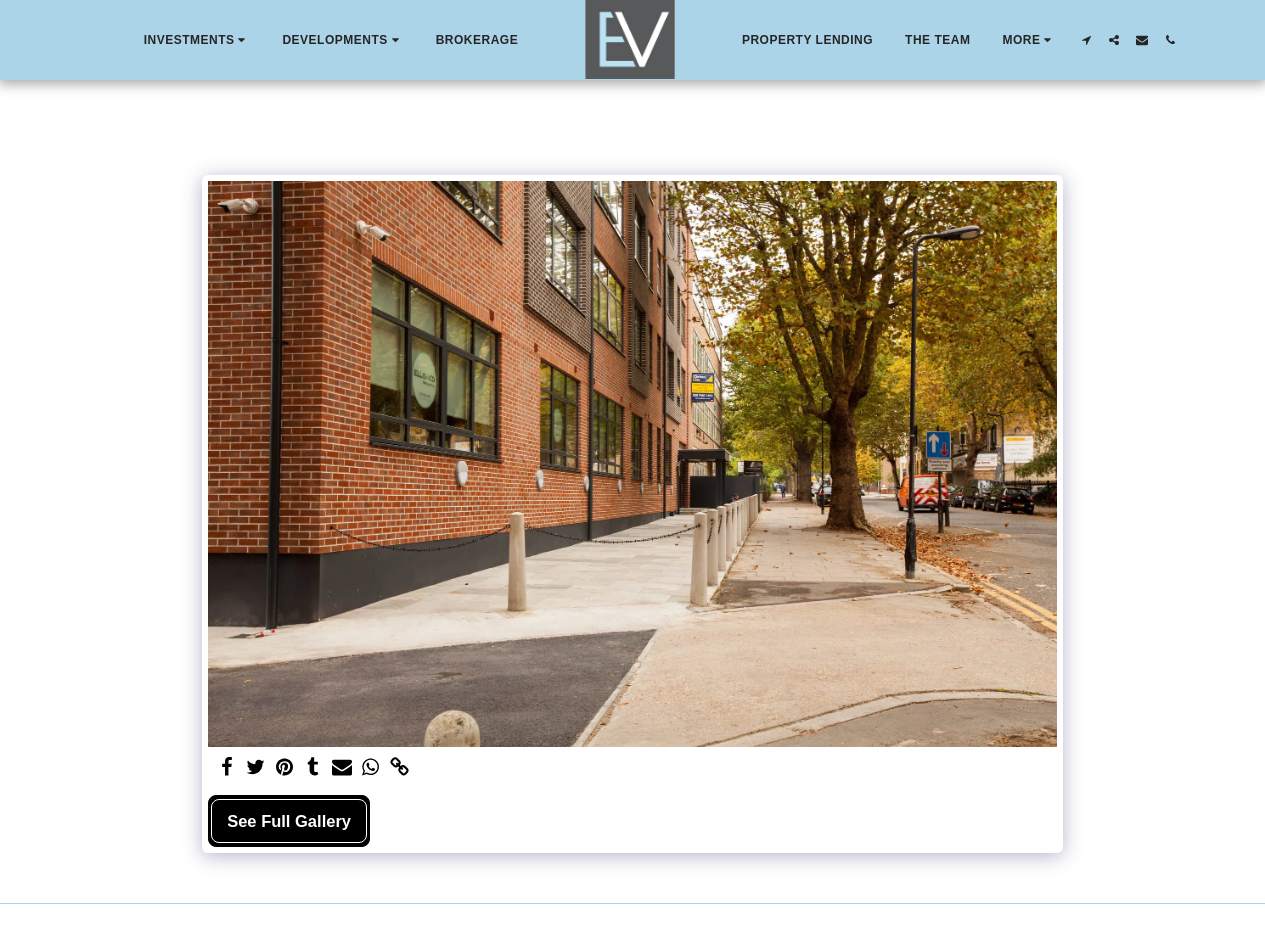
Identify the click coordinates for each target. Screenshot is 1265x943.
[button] (197, 40)
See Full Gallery (289, 821)
